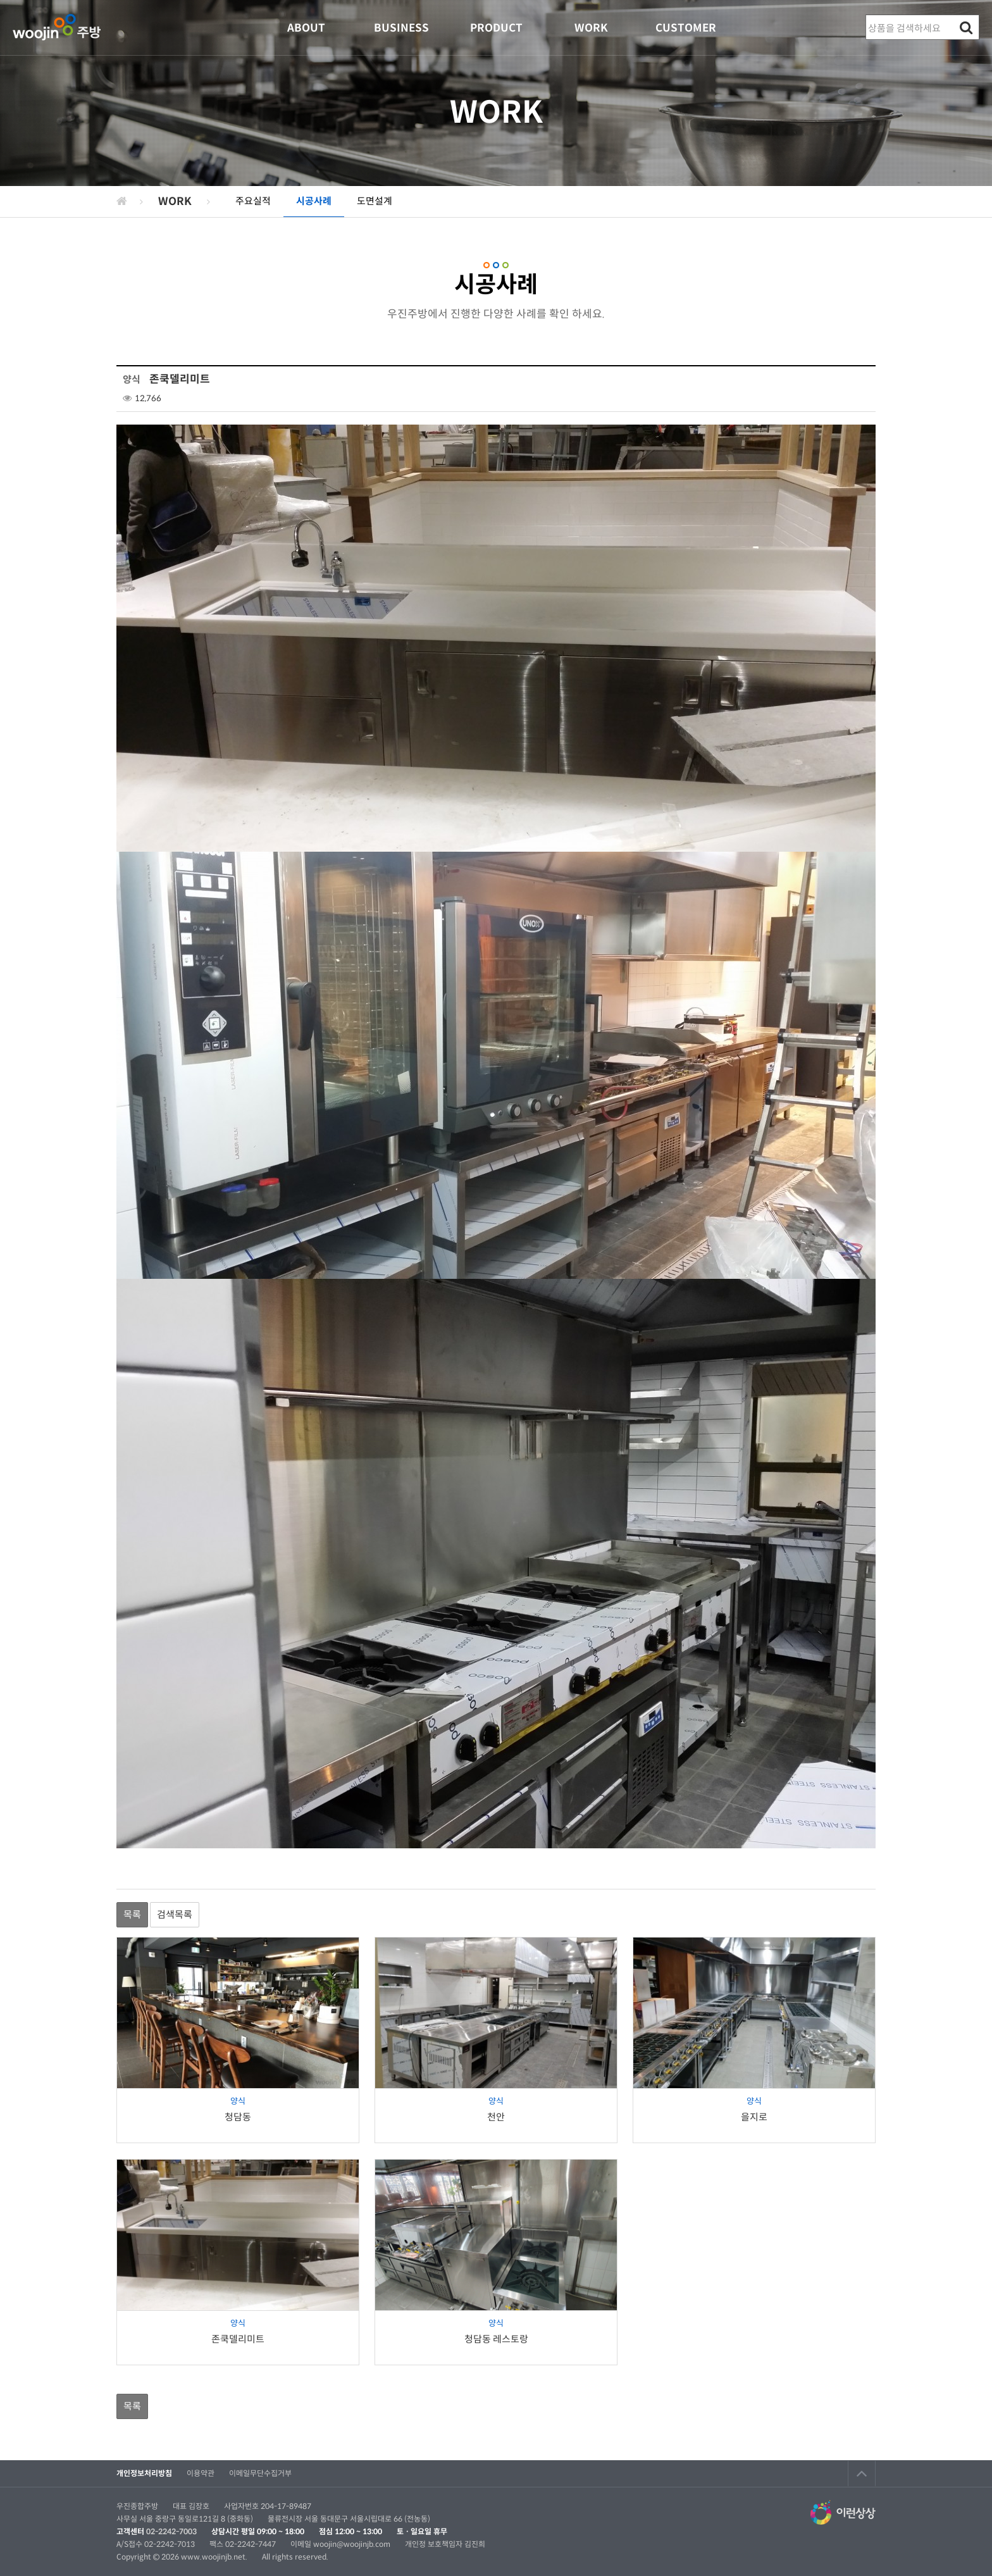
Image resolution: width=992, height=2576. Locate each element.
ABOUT (306, 28)
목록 (132, 1914)
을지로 (754, 2117)
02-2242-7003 (171, 2531)
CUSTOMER (685, 28)
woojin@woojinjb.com (352, 2544)
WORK (591, 28)
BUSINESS (401, 28)
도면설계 (374, 201)
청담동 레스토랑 (496, 2339)
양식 (237, 2101)
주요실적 (253, 201)
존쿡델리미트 (237, 2339)
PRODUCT (496, 28)
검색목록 (174, 1914)
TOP (862, 2473)
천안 (496, 2117)
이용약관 (200, 2473)
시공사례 (314, 201)
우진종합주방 (57, 28)
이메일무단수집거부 (260, 2473)
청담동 (238, 2117)
